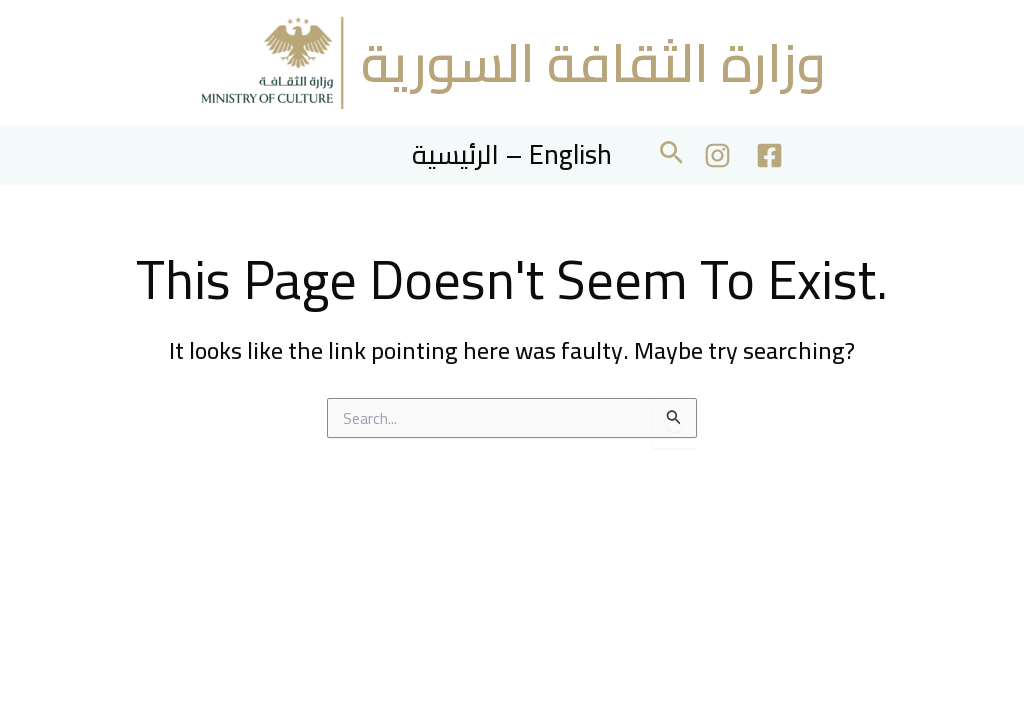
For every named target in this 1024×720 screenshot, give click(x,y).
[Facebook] (769, 155)
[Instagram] (717, 155)
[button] (671, 155)
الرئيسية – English (512, 154)
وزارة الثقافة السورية (593, 62)
